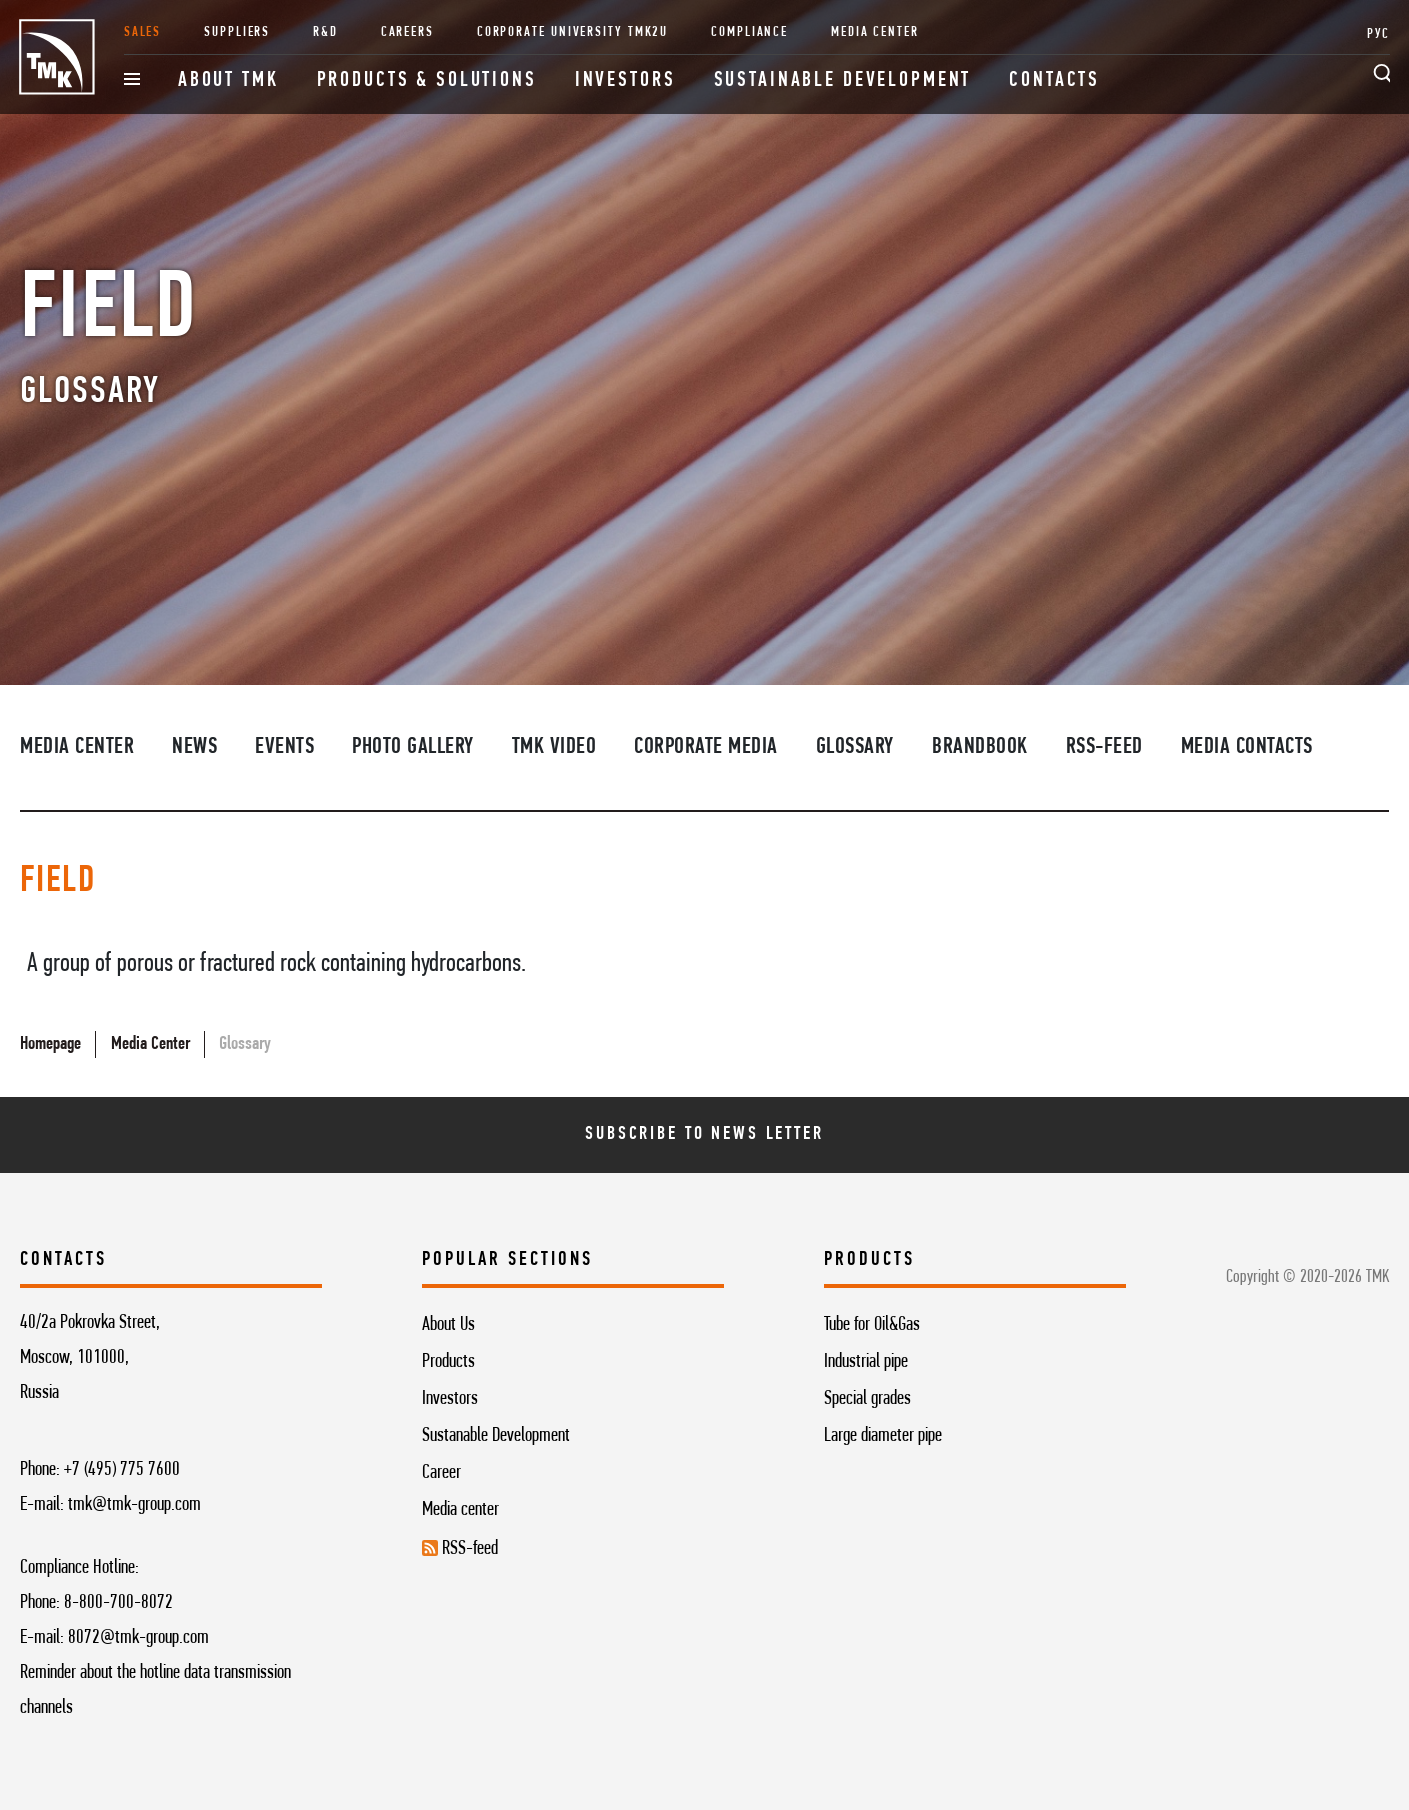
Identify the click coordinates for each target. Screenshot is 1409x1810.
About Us (448, 1325)
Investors (625, 80)
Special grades (867, 1399)
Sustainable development (843, 80)
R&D (325, 32)
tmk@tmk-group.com (134, 1505)
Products (448, 1362)
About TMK (228, 80)
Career (441, 1473)
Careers (407, 32)
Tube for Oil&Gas (872, 1325)
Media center (460, 1510)
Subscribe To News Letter (704, 1134)
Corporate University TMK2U (573, 32)
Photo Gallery (413, 747)
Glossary (855, 747)
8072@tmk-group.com (138, 1638)
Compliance (749, 32)
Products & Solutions (427, 80)
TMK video (554, 747)
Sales (143, 32)
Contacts (1054, 80)
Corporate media (706, 747)
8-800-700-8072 (118, 1603)
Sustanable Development (496, 1436)
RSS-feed (1104, 747)
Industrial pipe (866, 1362)
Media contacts (1247, 747)
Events (284, 747)
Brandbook (980, 747)
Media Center (875, 32)
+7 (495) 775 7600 (122, 1470)
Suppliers (237, 32)
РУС (1378, 34)
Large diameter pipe (883, 1436)
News (194, 747)
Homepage (50, 1044)
